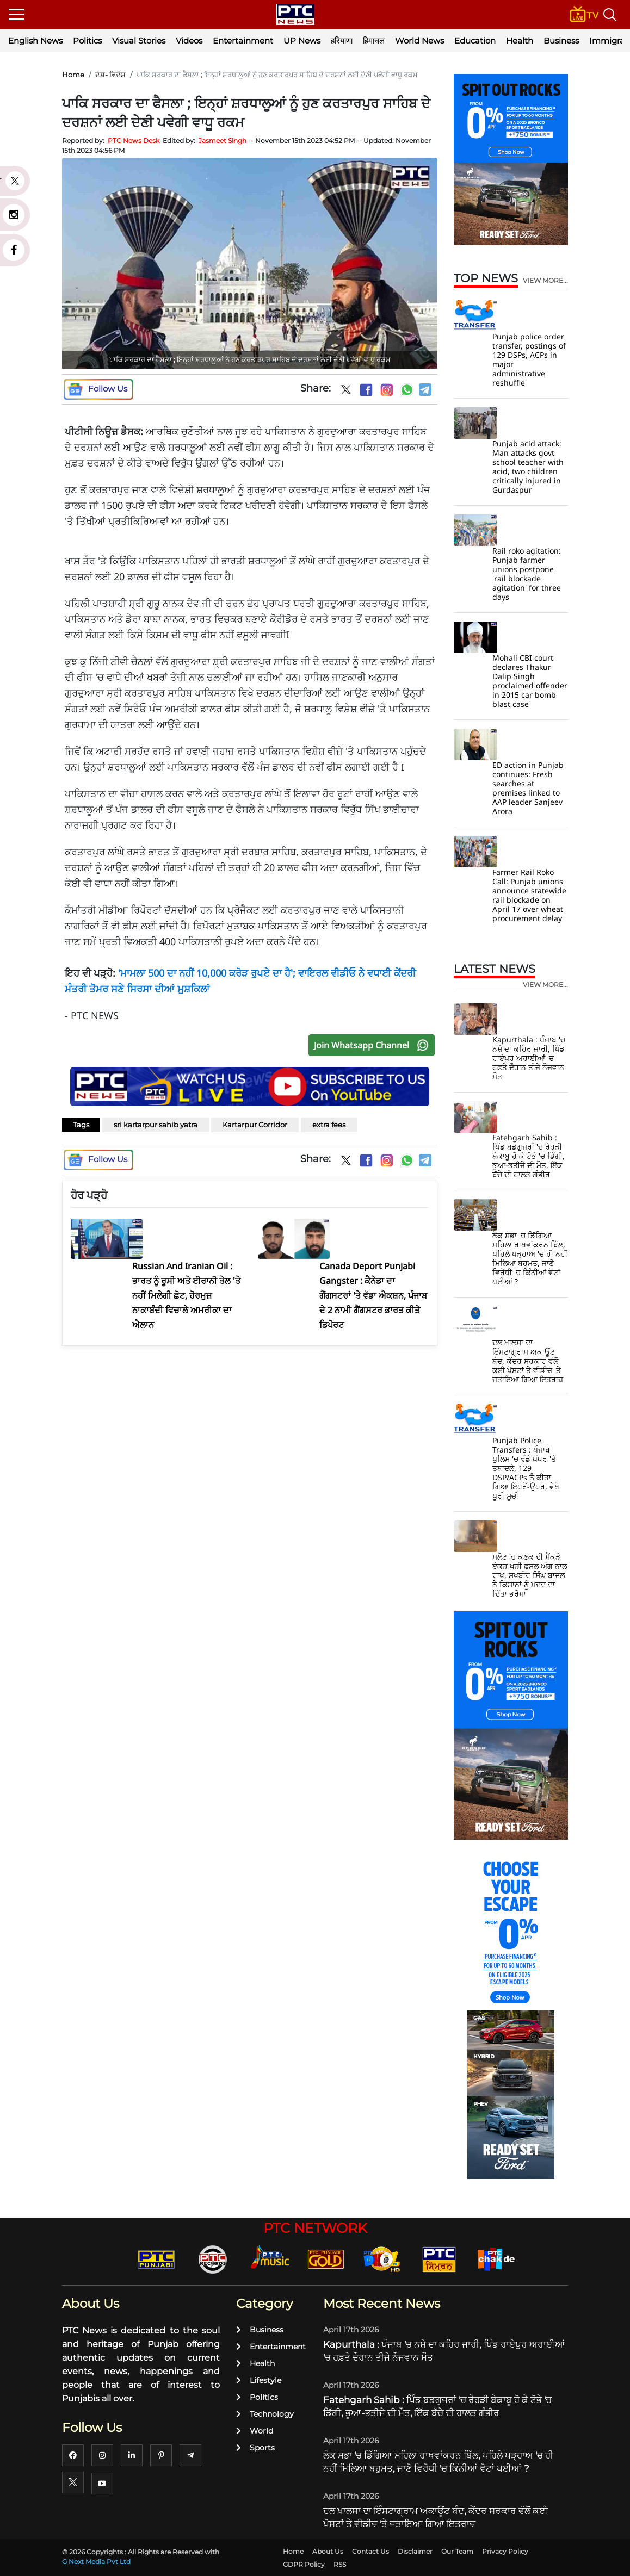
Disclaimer (415, 2551)
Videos (189, 40)
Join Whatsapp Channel (374, 1045)
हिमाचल (374, 40)
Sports (255, 2448)
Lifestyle (258, 2380)
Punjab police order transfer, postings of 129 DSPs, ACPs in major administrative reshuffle (529, 359)
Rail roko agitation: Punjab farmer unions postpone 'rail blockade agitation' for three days (526, 573)
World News (419, 40)
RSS (339, 2564)
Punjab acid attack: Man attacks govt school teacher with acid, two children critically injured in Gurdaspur (528, 466)
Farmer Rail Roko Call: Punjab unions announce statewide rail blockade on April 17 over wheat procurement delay (529, 895)
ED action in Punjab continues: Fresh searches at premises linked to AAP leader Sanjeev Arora (528, 788)
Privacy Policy (505, 2551)
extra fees (328, 1124)
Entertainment (243, 40)
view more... (545, 280)
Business (561, 40)
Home (73, 74)
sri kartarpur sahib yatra (155, 1124)
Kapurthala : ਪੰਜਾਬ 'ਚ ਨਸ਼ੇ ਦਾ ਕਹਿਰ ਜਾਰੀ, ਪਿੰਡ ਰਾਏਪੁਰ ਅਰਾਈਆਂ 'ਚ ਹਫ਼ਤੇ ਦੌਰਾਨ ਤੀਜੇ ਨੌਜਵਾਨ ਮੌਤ (528, 1058)
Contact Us (370, 2551)
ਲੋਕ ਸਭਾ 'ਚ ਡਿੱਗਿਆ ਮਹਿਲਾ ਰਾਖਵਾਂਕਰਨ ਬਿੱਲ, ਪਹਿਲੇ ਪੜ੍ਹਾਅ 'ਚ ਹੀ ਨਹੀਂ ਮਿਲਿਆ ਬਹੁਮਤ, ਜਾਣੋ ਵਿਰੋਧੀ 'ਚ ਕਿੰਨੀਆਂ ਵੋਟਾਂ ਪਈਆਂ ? (529, 1258)
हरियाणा (342, 40)
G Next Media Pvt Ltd (96, 2562)
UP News (301, 40)
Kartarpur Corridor (255, 1124)
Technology (265, 2414)
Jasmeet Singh (222, 140)
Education (475, 40)
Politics (87, 40)
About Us (327, 2551)
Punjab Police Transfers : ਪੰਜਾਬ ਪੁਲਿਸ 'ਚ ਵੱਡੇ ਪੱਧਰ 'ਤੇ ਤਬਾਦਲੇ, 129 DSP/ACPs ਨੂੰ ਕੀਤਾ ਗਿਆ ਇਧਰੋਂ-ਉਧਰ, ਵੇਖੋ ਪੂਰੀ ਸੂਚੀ (525, 1468)
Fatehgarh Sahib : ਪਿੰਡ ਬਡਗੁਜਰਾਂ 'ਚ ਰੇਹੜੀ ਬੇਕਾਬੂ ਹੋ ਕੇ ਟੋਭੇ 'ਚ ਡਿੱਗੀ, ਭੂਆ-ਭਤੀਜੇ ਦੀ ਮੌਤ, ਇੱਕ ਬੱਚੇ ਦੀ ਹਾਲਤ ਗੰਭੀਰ (528, 1156)
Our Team (457, 2551)
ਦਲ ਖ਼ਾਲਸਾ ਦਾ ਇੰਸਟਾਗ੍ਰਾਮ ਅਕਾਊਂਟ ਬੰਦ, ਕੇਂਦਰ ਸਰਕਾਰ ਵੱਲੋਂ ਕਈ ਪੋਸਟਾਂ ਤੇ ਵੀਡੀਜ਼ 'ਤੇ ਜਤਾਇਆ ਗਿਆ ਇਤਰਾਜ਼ (527, 1361)
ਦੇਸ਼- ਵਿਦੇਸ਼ (110, 74)
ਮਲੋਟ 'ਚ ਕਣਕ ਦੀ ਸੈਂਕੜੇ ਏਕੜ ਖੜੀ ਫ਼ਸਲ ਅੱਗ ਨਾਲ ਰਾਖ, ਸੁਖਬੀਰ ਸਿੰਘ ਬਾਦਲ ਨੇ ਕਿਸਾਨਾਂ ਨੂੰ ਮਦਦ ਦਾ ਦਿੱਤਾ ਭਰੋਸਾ (529, 1575)
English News (35, 40)
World (254, 2431)
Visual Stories (138, 40)
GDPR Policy (304, 2564)
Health (519, 40)
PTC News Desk (133, 140)
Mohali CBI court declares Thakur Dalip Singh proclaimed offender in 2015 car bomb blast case (529, 681)
